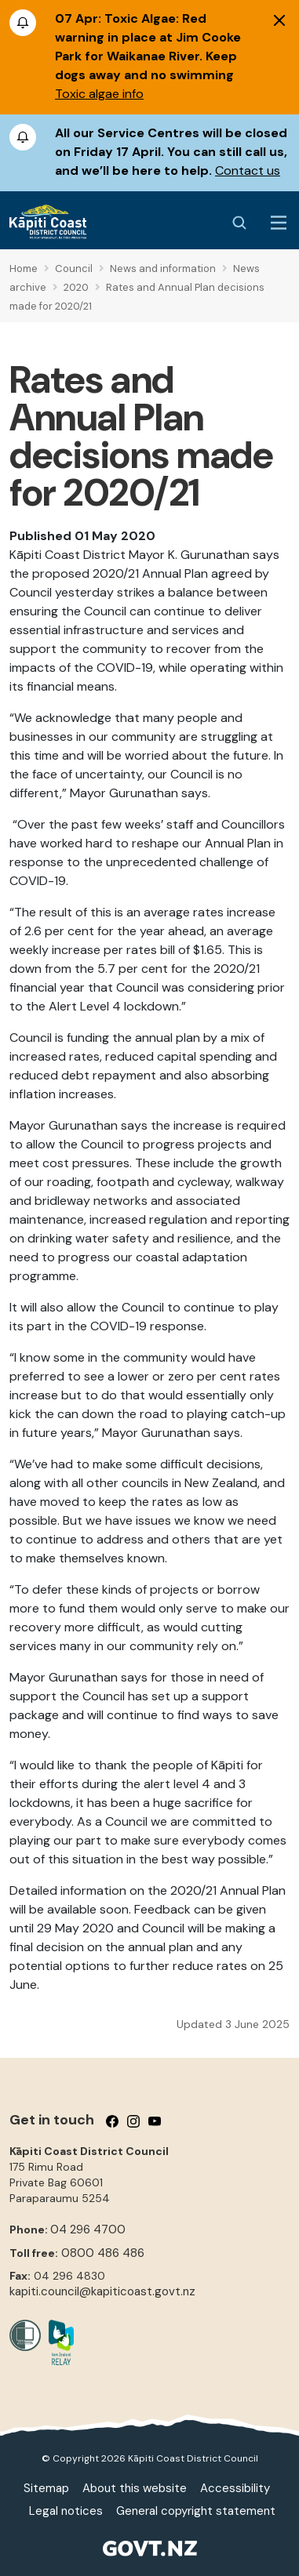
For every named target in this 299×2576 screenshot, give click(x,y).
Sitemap (46, 2488)
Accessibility (235, 2488)
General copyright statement (195, 2511)
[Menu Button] (278, 222)
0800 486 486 (102, 2253)
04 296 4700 (88, 2229)
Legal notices (66, 2511)
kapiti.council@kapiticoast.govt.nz (102, 2291)
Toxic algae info (99, 93)
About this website (134, 2488)
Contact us (247, 170)
